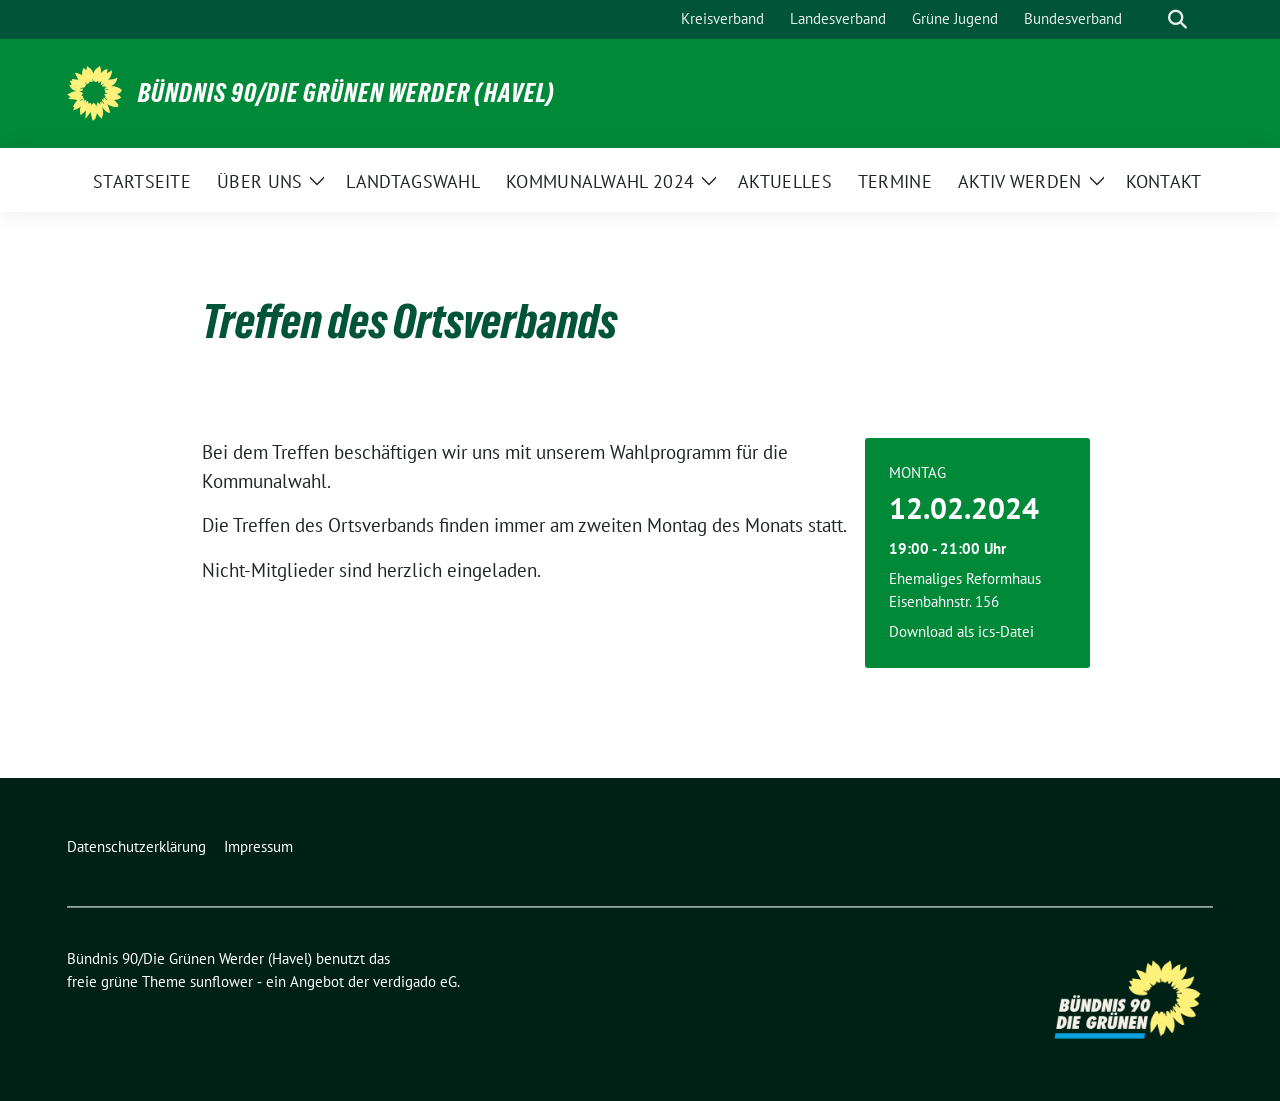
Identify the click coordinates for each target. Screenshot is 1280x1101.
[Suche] (1149, 19)
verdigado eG (415, 981)
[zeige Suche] (1177, 19)
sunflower (221, 981)
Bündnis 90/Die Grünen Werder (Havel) (346, 93)
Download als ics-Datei (961, 631)
